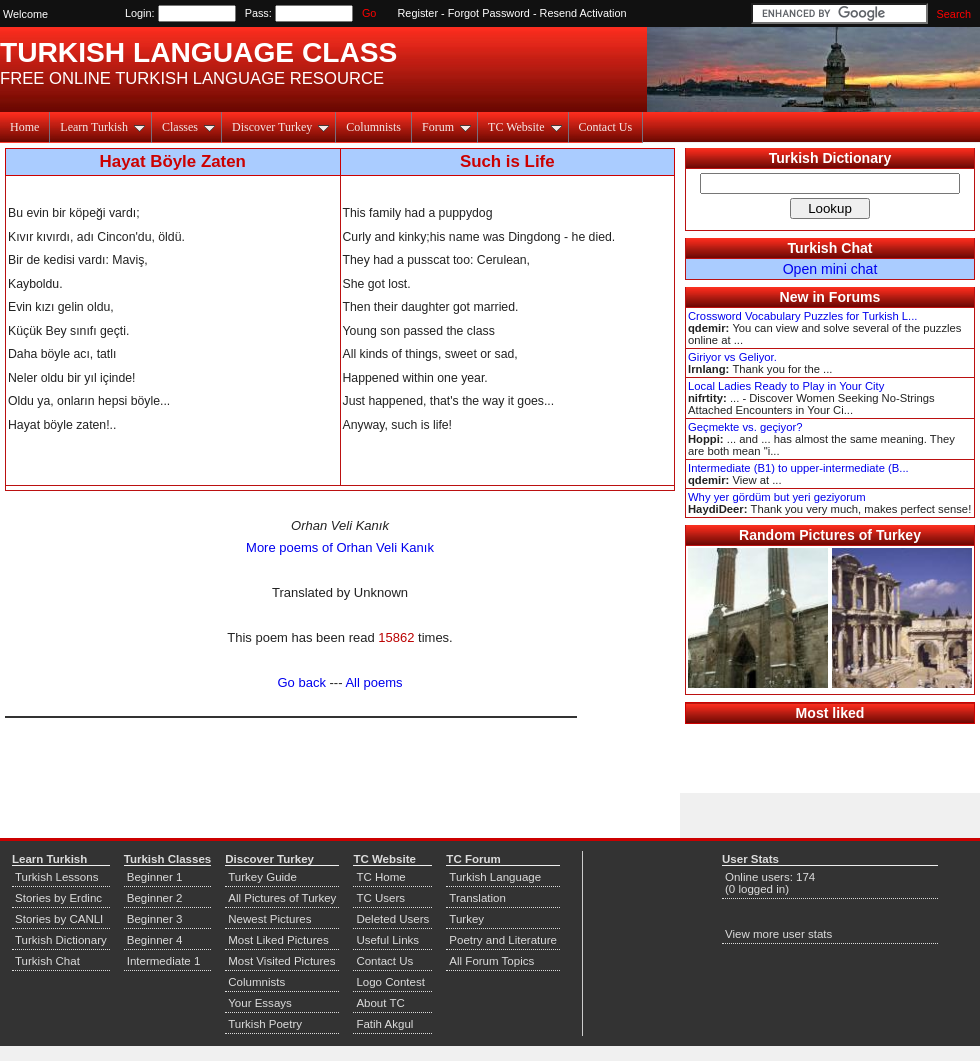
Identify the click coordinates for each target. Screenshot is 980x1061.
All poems (373, 682)
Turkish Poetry (265, 1024)
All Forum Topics (491, 961)
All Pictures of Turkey (282, 898)
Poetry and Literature (503, 940)
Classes (188, 127)
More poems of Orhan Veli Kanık (340, 547)
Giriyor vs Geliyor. (732, 357)
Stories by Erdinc (58, 898)
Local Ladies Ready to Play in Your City (786, 386)
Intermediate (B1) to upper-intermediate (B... (798, 468)
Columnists (373, 127)
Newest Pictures (269, 919)
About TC (380, 1003)
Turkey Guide (262, 877)
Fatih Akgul (384, 1024)
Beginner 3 (155, 919)
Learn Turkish (102, 127)
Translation (477, 898)
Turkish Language (495, 877)
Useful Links (387, 940)
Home (24, 127)
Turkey (466, 919)
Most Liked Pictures (278, 940)
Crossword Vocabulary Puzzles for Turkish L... (802, 316)
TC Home (380, 877)
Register (418, 13)
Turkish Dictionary (830, 158)
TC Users (380, 898)
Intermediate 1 (164, 961)
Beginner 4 (155, 940)
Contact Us (606, 127)
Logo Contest (390, 982)
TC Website (524, 127)
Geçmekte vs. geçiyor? (745, 427)
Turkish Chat (830, 248)
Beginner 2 (155, 898)
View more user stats (778, 934)
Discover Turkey (280, 127)
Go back (302, 682)
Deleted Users (392, 919)
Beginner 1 (155, 877)
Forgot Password (489, 13)
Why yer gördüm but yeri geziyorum (777, 497)
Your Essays (260, 1003)
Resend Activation (583, 13)
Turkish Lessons (56, 877)
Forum (446, 127)
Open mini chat (830, 269)
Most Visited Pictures (281, 961)
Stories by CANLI (59, 919)
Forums (855, 297)
